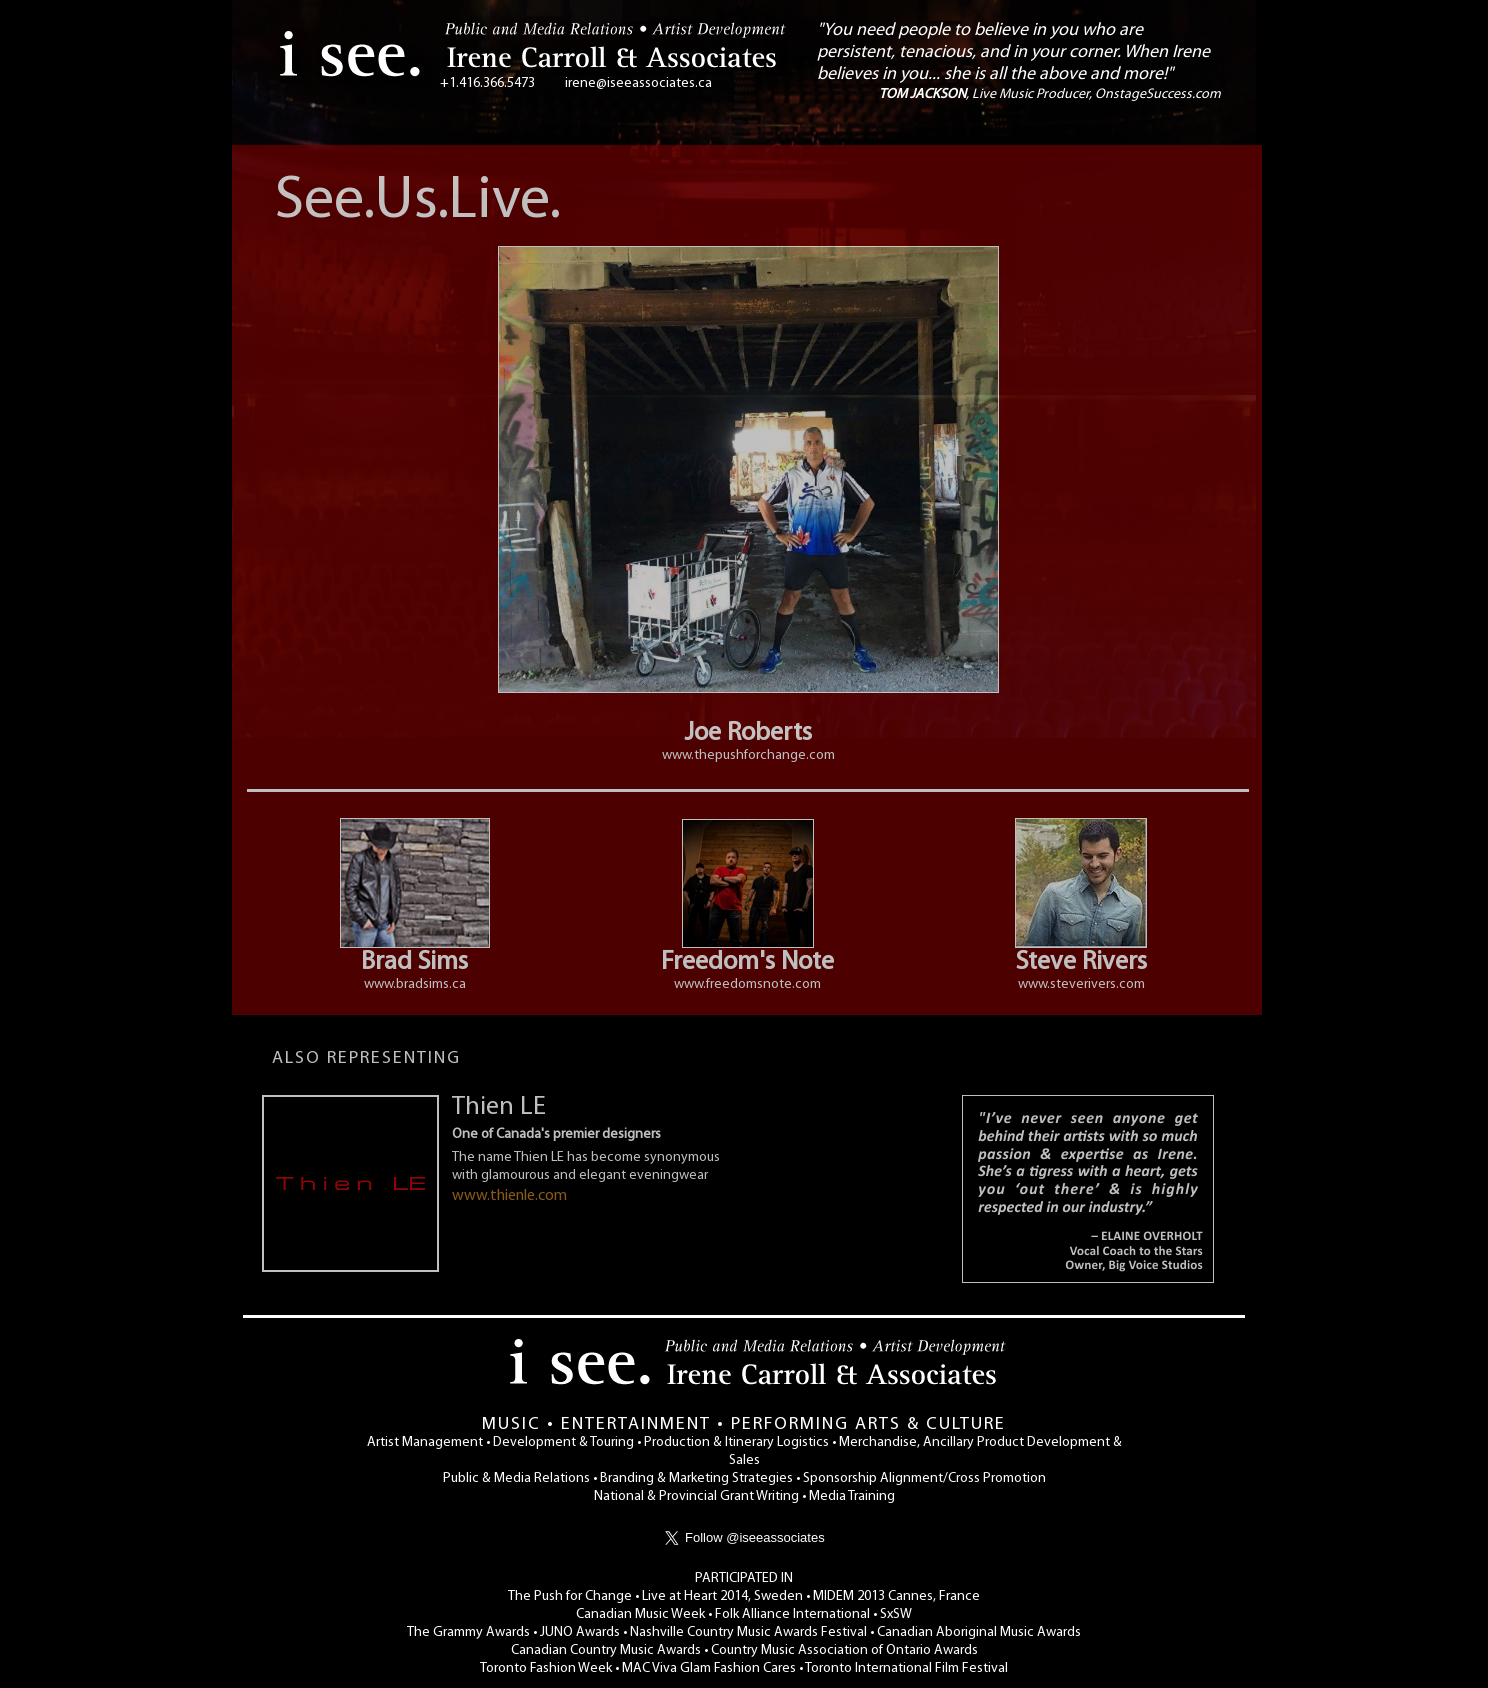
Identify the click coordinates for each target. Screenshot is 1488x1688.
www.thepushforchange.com (748, 755)
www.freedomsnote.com (747, 984)
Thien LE (499, 1107)
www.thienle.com (509, 1196)
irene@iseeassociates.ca (638, 83)
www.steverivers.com (1081, 984)
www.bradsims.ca (415, 984)
